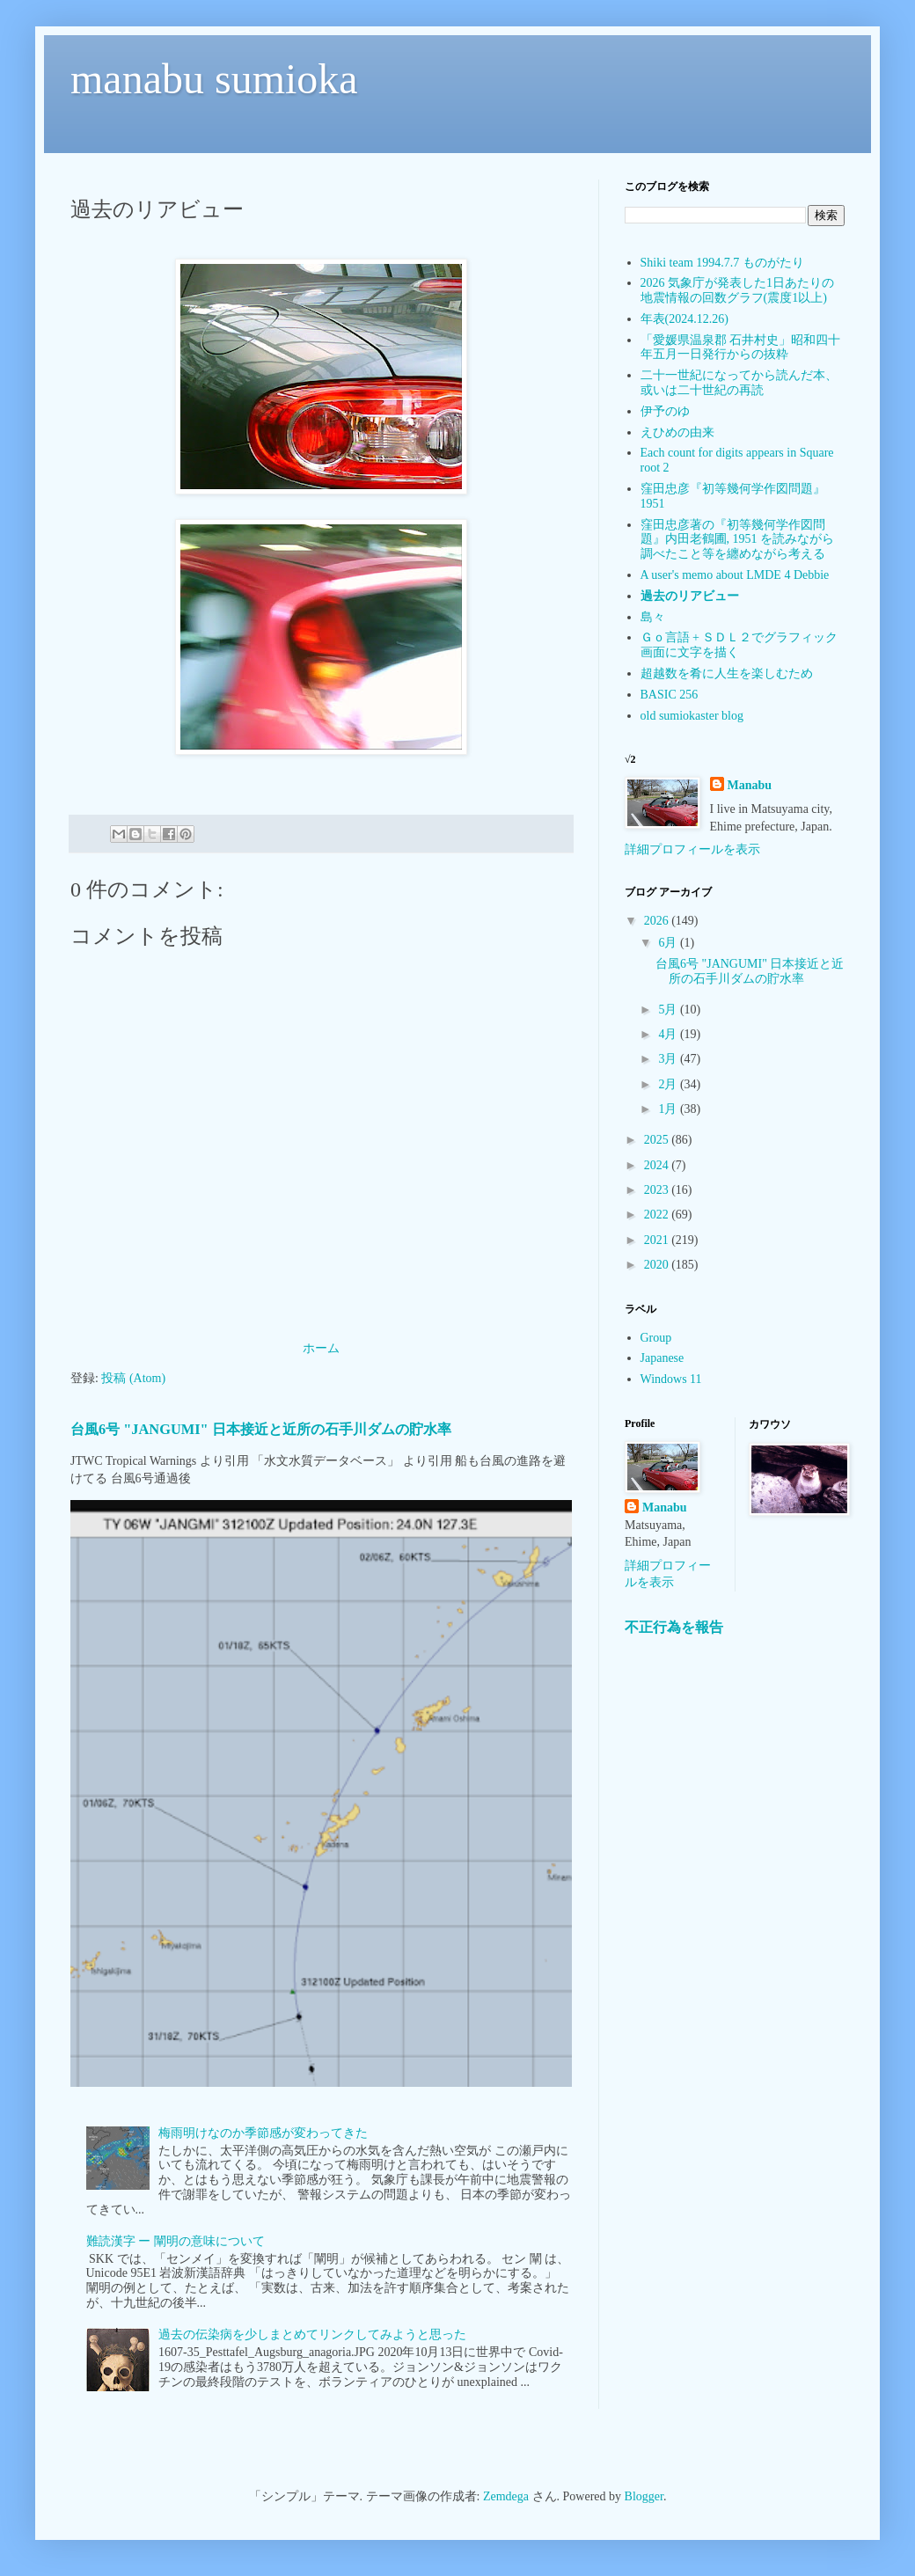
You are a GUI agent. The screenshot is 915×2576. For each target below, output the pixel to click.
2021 (658, 1240)
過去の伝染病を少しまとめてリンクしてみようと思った (312, 2334)
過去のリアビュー (689, 596)
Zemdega (506, 2496)
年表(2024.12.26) (684, 319)
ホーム (321, 1348)
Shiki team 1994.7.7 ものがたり (722, 262)
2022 (658, 1214)
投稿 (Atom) (133, 1378)
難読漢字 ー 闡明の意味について (175, 2241)
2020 (658, 1264)
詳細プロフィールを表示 (692, 849)
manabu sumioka (214, 78)
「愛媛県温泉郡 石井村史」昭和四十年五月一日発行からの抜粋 (740, 347)
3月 (669, 1058)
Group (656, 1337)
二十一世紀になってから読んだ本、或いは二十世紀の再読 (739, 383)
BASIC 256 (669, 694)
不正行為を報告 (674, 1627)
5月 (669, 1009)
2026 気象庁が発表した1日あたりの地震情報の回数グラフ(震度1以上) (737, 290)
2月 (669, 1084)
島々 (652, 617)
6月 (669, 942)
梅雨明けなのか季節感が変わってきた (263, 2133)
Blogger (644, 2496)
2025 (658, 1139)
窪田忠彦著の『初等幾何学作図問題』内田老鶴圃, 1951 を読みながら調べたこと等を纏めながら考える (737, 539)
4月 (669, 1034)
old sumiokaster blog (691, 715)
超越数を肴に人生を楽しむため (726, 673)
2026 (658, 920)
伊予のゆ (665, 411)
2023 (658, 1190)
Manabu (750, 785)
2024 (658, 1165)
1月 (669, 1109)
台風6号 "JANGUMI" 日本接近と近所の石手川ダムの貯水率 (260, 1429)
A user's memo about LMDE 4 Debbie (735, 575)
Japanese (662, 1358)
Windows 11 (671, 1379)
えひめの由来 (677, 432)
